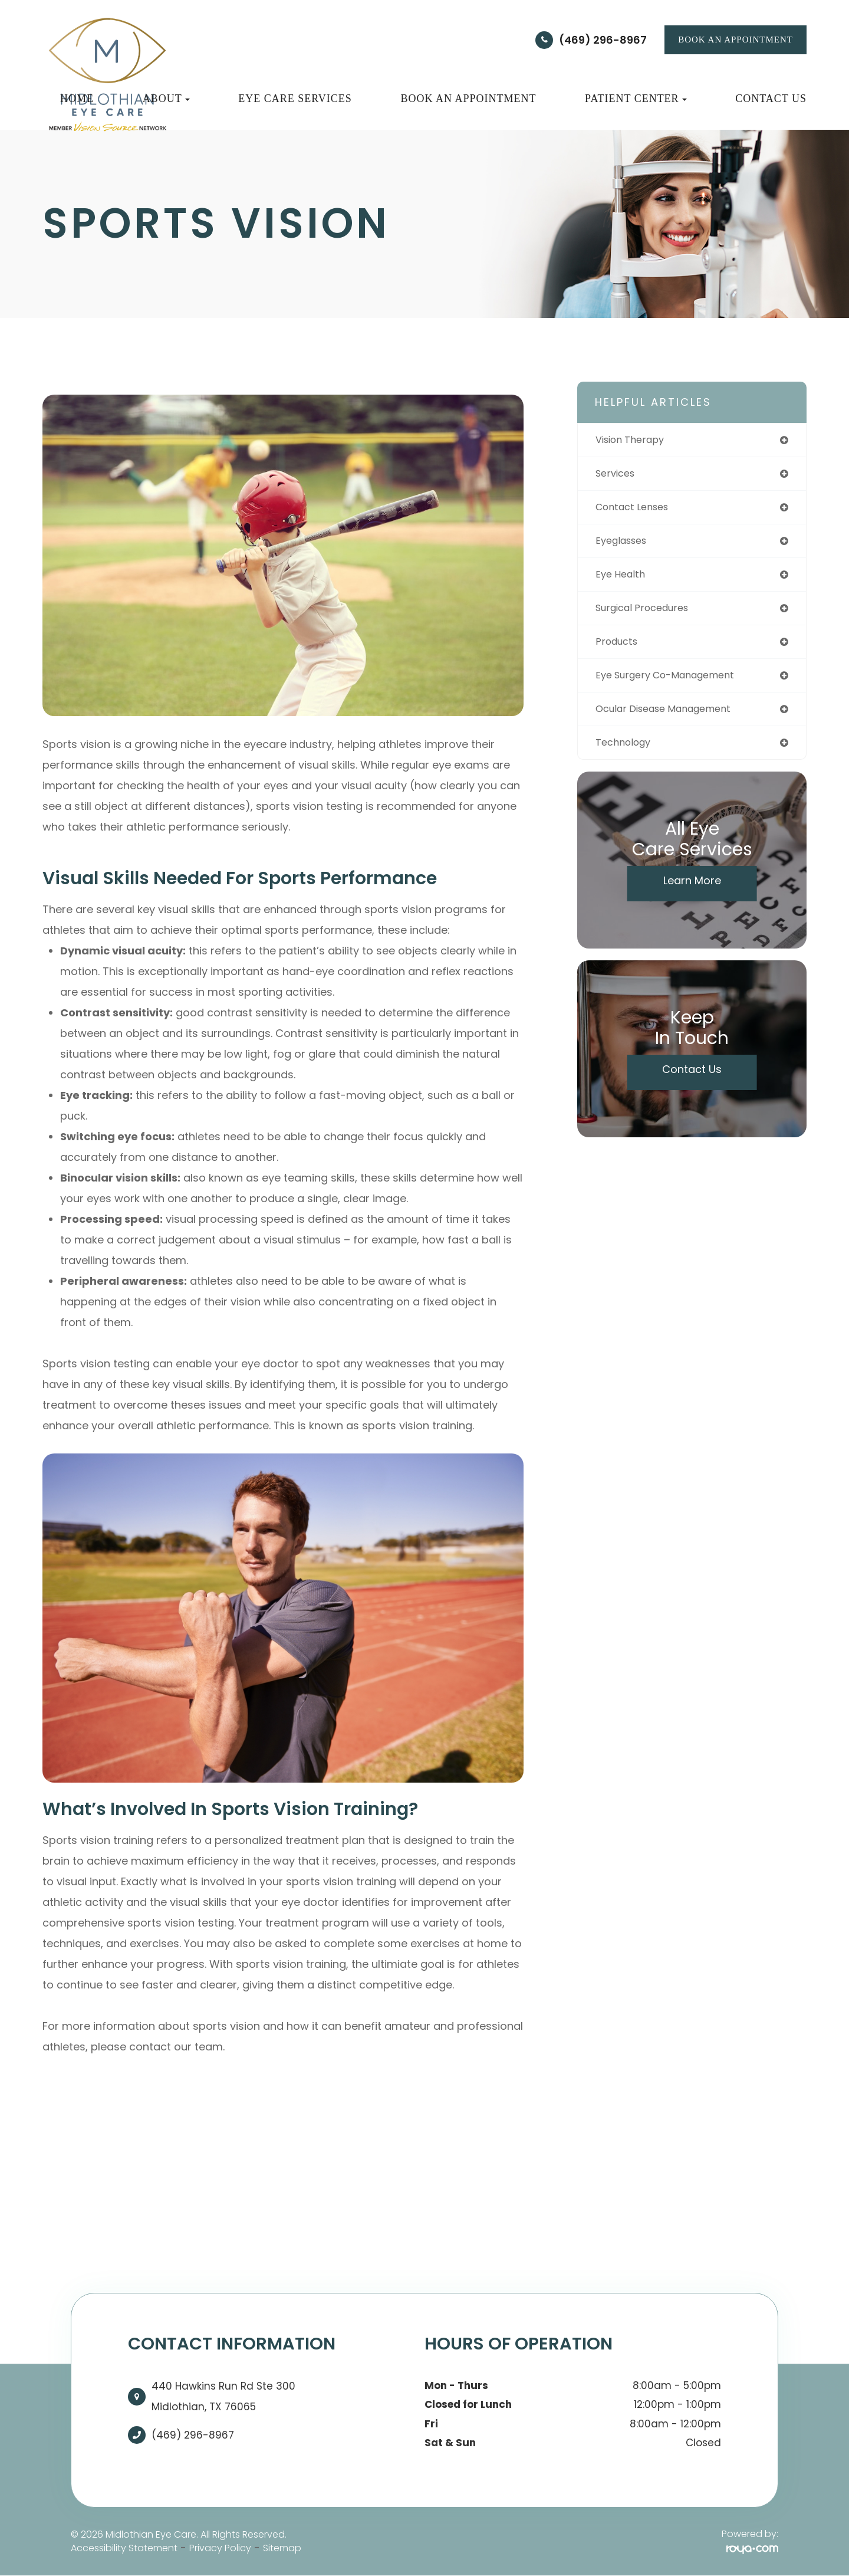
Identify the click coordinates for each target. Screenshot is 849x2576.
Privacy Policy (220, 2548)
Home (77, 98)
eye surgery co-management (673, 684)
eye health (622, 579)
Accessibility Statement (124, 2548)
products (619, 649)
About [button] (166, 98)
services (617, 475)
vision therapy (634, 440)
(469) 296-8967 (603, 39)
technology (626, 753)
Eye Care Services (295, 98)
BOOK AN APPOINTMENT (735, 39)
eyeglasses (624, 544)
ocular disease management (671, 718)
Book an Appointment (468, 98)
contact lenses (636, 510)
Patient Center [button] (636, 98)
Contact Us (771, 98)
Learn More (692, 892)
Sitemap (282, 2548)
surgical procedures (648, 614)
